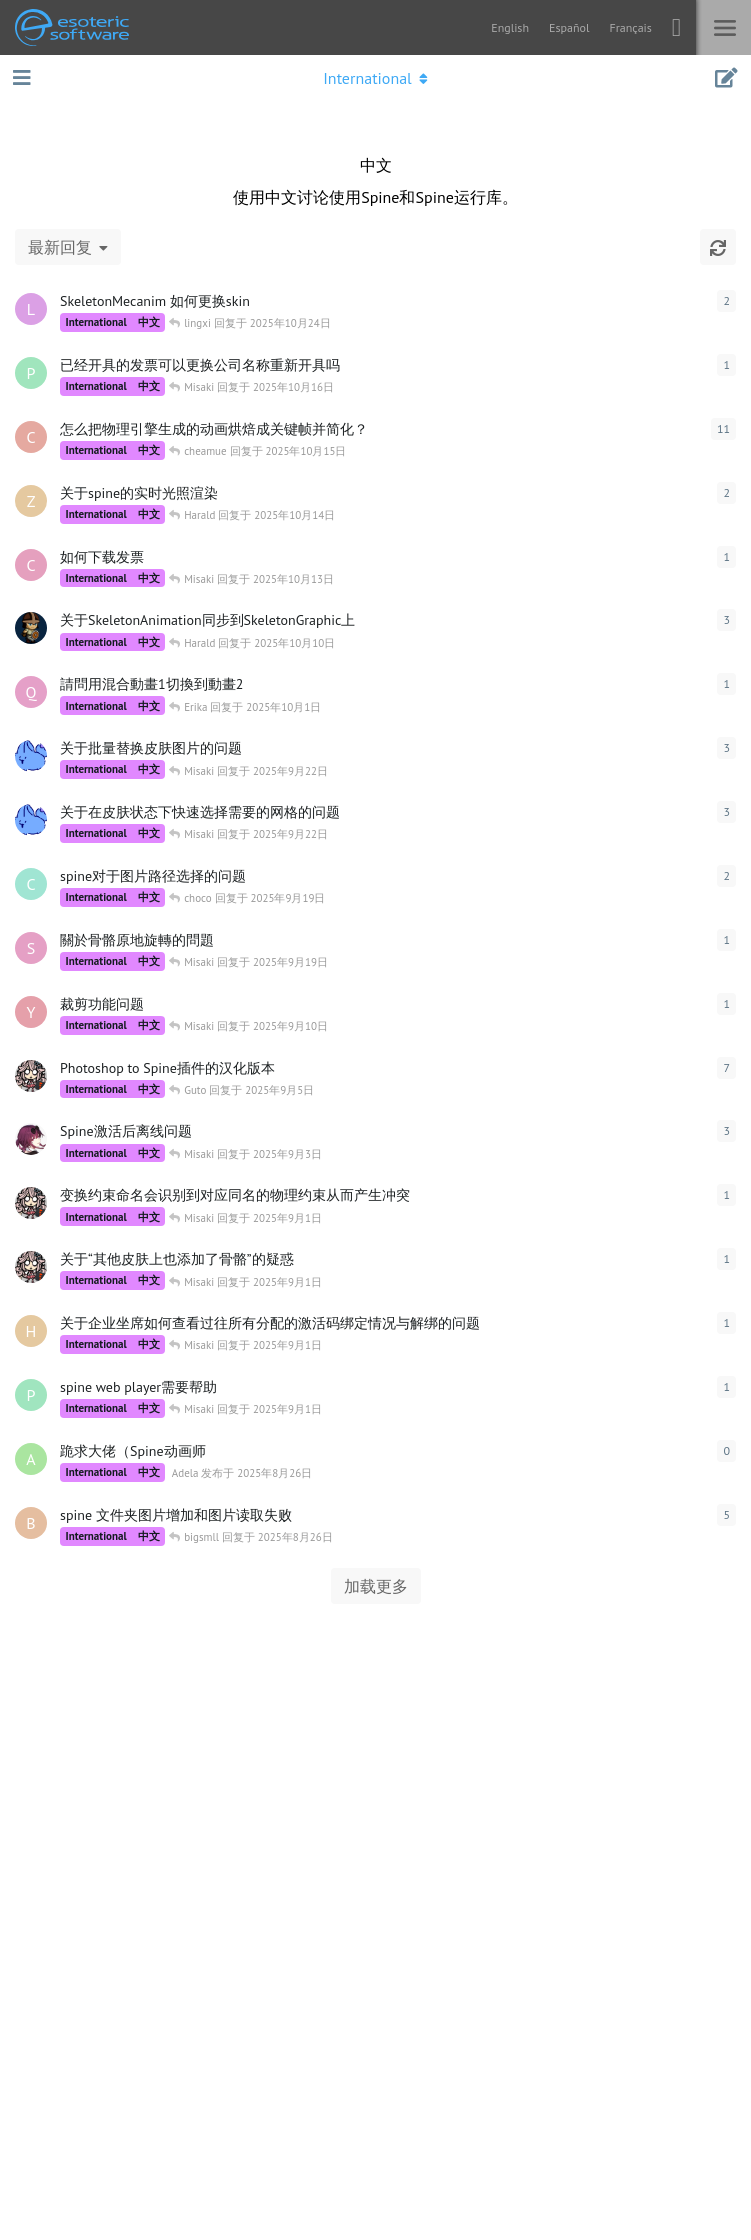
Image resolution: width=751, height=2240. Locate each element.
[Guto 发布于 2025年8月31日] (31, 1203)
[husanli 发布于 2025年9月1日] (31, 1331)
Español (569, 27)
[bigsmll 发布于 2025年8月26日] (31, 1523)
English (510, 27)
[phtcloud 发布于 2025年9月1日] (31, 1395)
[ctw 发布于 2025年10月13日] (31, 565)
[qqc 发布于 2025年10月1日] (31, 692)
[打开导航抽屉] (20, 78)
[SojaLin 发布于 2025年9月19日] (31, 948)
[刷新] (718, 247)
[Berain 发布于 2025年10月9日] (31, 628)
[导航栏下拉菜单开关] (376, 78)
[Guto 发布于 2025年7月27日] (31, 1076)
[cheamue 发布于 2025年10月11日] (31, 437)
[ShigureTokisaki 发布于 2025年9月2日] (31, 1139)
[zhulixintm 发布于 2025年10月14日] (31, 501)
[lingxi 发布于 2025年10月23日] (31, 309)
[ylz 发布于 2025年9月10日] (31, 1012)
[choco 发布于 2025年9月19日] (31, 884)
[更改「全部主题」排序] (68, 247)
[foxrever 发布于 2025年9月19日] (31, 756)
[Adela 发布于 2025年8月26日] (31, 1459)
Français (630, 27)
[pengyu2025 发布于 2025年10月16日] (31, 373)
